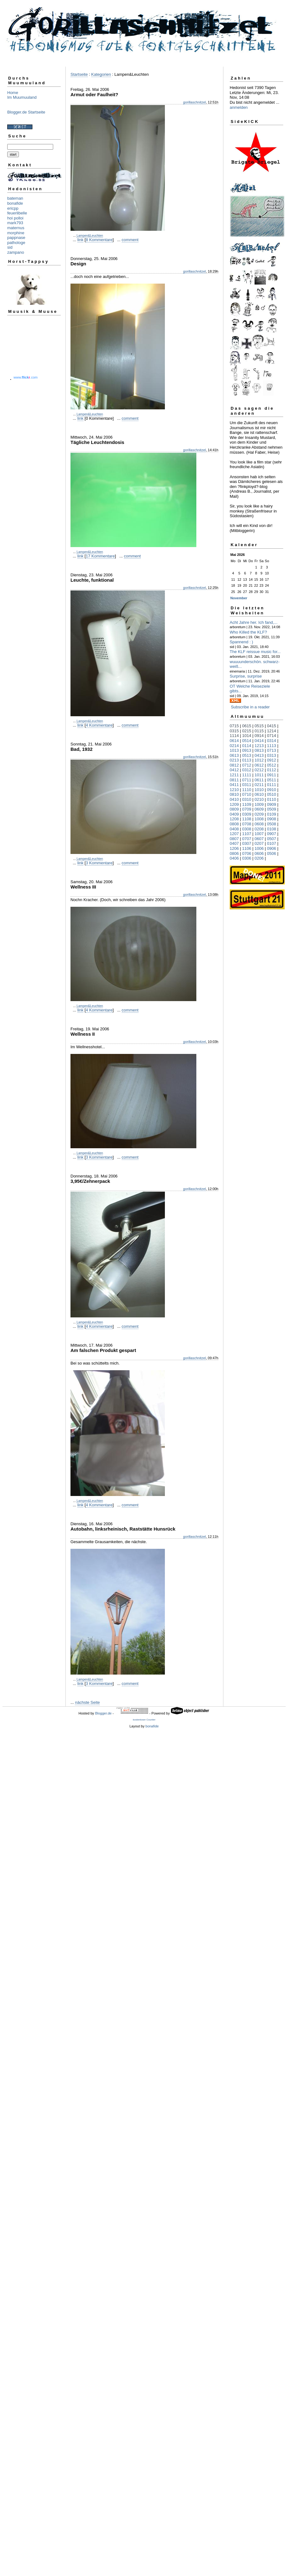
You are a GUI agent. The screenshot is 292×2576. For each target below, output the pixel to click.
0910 (271, 789)
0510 (271, 794)
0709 (246, 809)
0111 (271, 784)
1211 (234, 775)
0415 (271, 725)
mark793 (15, 222)
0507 (271, 838)
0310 (246, 799)
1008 (259, 819)
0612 (259, 765)
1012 (259, 760)
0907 (271, 833)
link (80, 239)
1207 (234, 833)
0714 (271, 735)
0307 (246, 843)
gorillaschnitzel (194, 102)
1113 (271, 745)
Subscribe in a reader (250, 707)
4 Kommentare (99, 725)
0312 (246, 769)
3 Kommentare (99, 863)
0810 (234, 794)
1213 (259, 745)
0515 (259, 725)
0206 (259, 858)
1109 (246, 804)
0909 (271, 804)
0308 (246, 829)
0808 (234, 824)
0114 (246, 745)
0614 (234, 740)
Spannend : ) (241, 642)
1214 (271, 730)
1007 (259, 833)
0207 (259, 843)
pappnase (16, 237)
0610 (259, 794)
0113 (246, 760)
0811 (234, 780)
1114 (234, 735)
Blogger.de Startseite (26, 112)
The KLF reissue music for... (255, 651)
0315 (234, 730)
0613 (234, 755)
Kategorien (101, 74)
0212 (259, 769)
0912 (271, 760)
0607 (259, 838)
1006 (259, 848)
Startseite (79, 74)
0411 (234, 784)
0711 (246, 780)
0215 (246, 730)
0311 (246, 784)
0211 (259, 784)
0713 (271, 750)
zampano (15, 252)
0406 (234, 858)
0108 (271, 829)
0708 (246, 824)
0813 (259, 750)
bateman (15, 198)
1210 (234, 789)
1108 (246, 819)
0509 (271, 809)
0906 (271, 848)
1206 (234, 848)
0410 (234, 799)
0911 (271, 775)
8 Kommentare (99, 239)
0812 (234, 765)
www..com (25, 377)
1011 (259, 775)
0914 (259, 735)
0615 (246, 725)
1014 (246, 735)
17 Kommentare (100, 556)
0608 (259, 824)
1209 (234, 804)
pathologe (16, 242)
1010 (259, 789)
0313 (271, 755)
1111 (246, 775)
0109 (271, 814)
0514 (246, 740)
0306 (246, 858)
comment (130, 239)
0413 (259, 755)
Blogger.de (103, 1713)
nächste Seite (87, 1702)
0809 (234, 809)
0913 (246, 750)
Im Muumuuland (21, 97)
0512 (271, 765)
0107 (271, 843)
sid (10, 247)
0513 (246, 755)
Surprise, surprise (246, 676)
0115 (259, 730)
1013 (234, 750)
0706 (246, 853)
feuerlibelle (17, 213)
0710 (246, 794)
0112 (271, 769)
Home (12, 92)
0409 (234, 814)
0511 (271, 780)
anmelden (239, 107)
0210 (259, 799)
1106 (246, 848)
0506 (271, 853)
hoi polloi (15, 218)
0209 (259, 814)
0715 (234, 725)
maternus (15, 227)
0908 (271, 819)
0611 (259, 780)
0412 (234, 769)
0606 (259, 853)
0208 (259, 829)
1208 (234, 819)
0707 (246, 838)
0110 (271, 799)
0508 (271, 824)
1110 (246, 789)
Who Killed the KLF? (248, 632)
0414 (259, 740)
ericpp (12, 208)
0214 (234, 745)
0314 (271, 740)
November (238, 598)
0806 (234, 853)
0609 (259, 809)
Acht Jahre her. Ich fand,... (254, 622)
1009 (259, 804)
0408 (234, 829)
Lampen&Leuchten (89, 235)
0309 (246, 814)
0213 (234, 760)
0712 (246, 765)
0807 (234, 838)
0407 (234, 843)
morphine (15, 232)
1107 (246, 833)
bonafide (15, 203)
